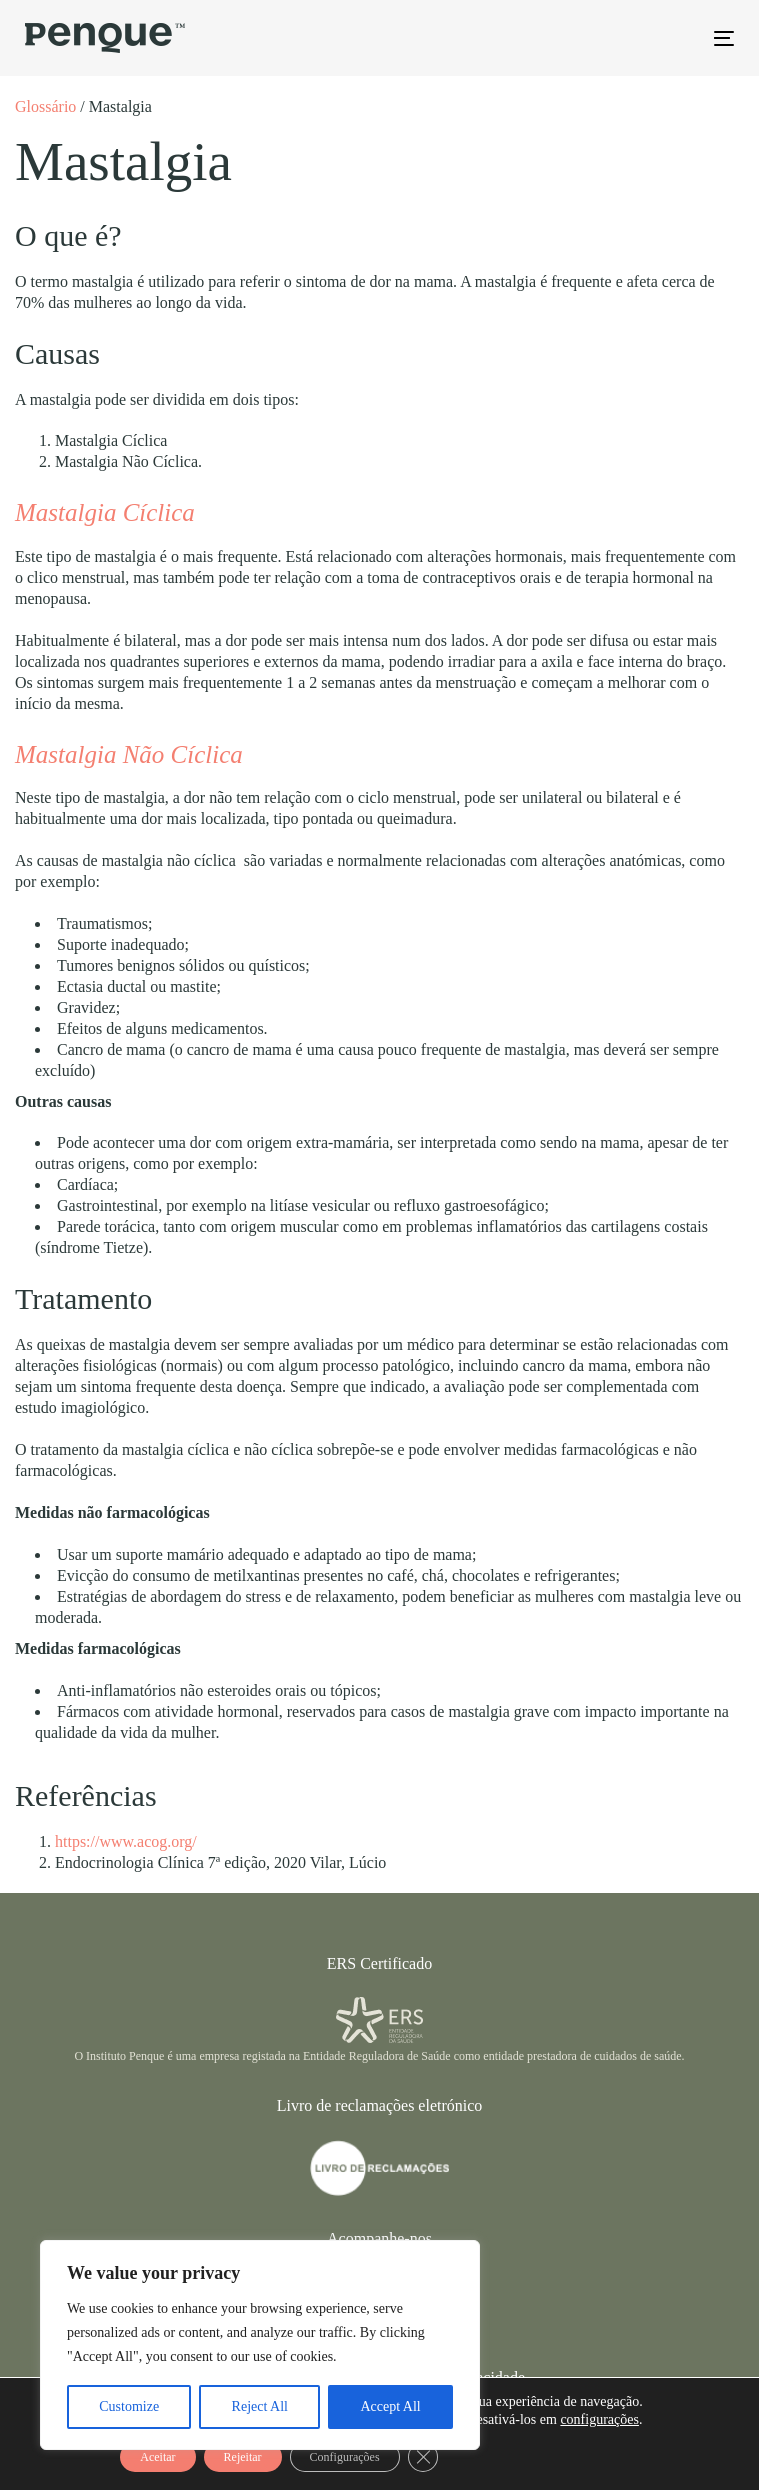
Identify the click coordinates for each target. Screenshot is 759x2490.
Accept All (390, 2406)
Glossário (45, 106)
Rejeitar (243, 2457)
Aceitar (157, 2457)
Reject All (260, 2406)
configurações (599, 2419)
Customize (129, 2406)
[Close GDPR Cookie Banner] (423, 2457)
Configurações (345, 2457)
